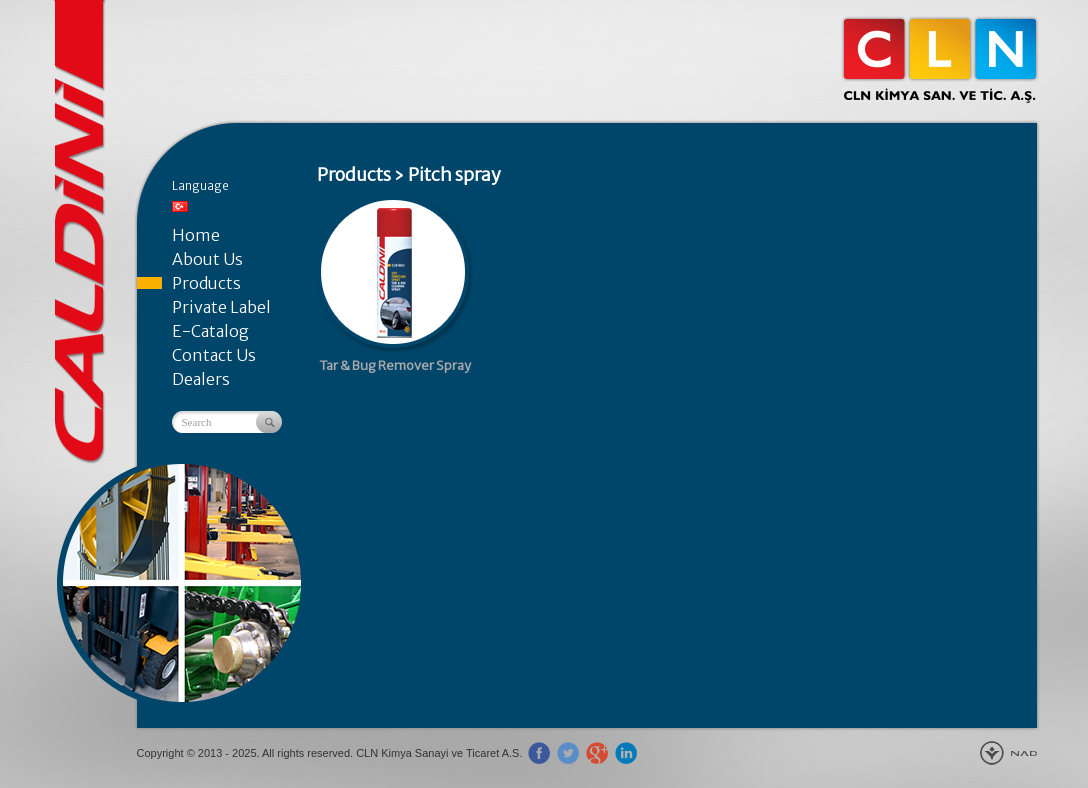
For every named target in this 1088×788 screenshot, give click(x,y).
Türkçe (180, 206)
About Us (207, 259)
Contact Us (214, 355)
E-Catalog (210, 331)
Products (206, 283)
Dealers (201, 379)
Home (196, 235)
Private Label (221, 307)
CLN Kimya (940, 60)
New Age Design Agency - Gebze (1008, 753)
